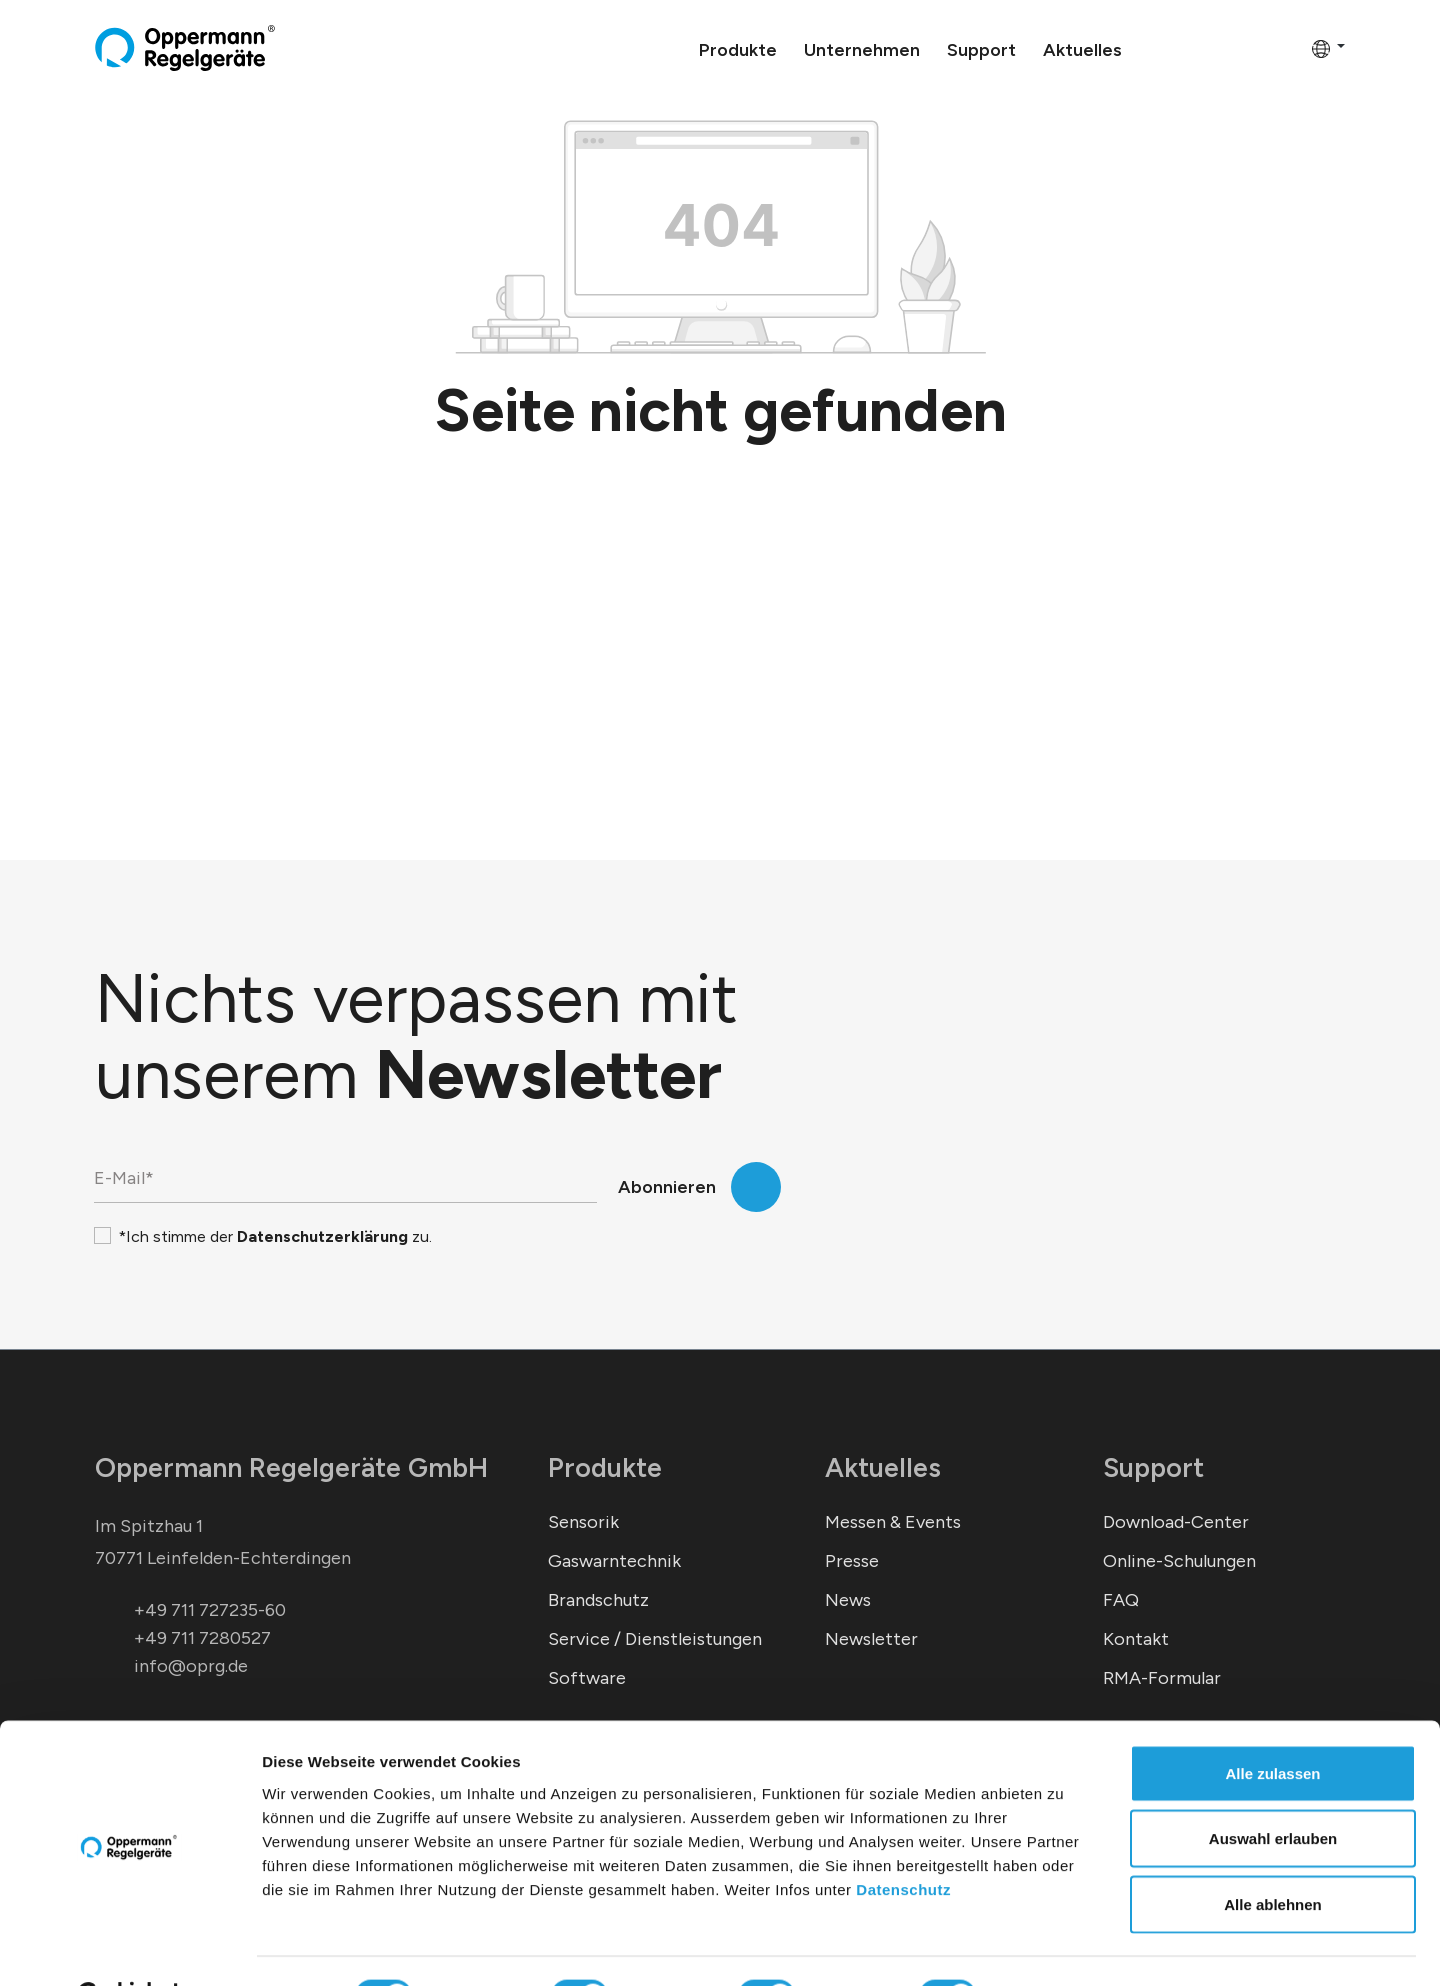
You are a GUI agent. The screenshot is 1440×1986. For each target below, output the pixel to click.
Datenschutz (903, 1839)
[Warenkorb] (1290, 48)
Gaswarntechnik (614, 1561)
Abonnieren (667, 1187)
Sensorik (583, 1522)
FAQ (1121, 1600)
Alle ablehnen (1273, 1854)
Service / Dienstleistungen (655, 1639)
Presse (852, 1561)
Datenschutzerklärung (322, 1236)
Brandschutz (598, 1600)
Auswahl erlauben (1273, 1789)
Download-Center (1176, 1522)
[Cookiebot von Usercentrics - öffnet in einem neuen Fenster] (129, 1947)
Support (1153, 1467)
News (848, 1600)
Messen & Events (893, 1522)
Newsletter (871, 1639)
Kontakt (1136, 1639)
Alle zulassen (1272, 1723)
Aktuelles (883, 1467)
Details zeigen (1063, 1946)
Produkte (605, 1467)
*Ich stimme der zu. (275, 1236)
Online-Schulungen (1179, 1561)
